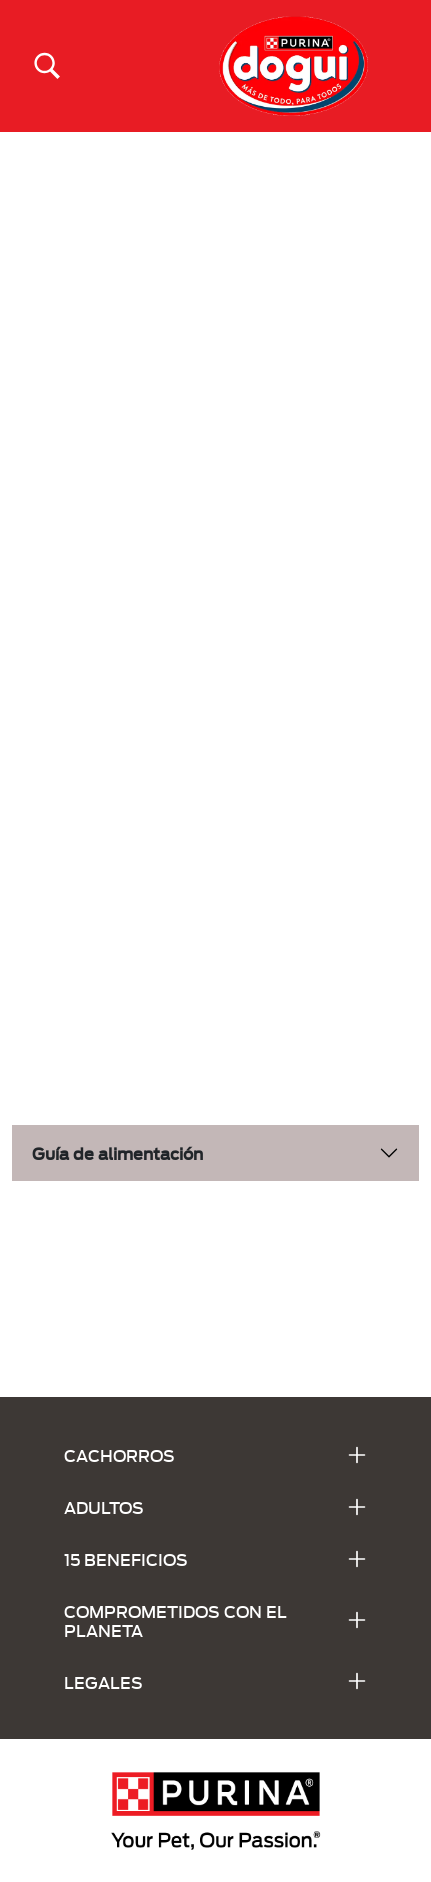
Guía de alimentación (117, 1152)
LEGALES (103, 1681)
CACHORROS (119, 1454)
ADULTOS (104, 1506)
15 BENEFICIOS (126, 1558)
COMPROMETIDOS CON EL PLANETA (175, 1620)
